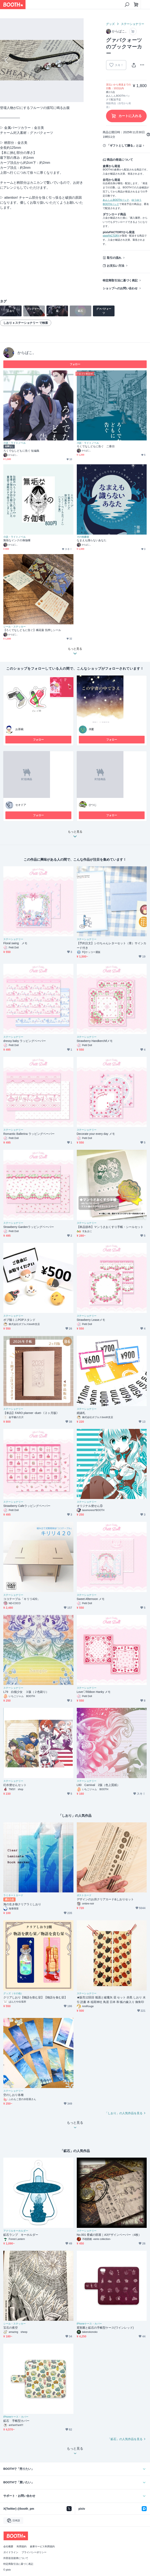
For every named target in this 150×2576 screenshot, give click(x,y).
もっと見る (75, 835)
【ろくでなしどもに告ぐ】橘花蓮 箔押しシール (32, 630)
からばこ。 (26, 353)
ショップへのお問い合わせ (120, 288)
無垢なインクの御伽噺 (16, 540)
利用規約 (22, 2546)
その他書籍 (83, 537)
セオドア (20, 804)
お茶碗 (19, 729)
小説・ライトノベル (14, 443)
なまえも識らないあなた (92, 540)
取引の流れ (114, 257)
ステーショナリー (132, 24)
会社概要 (8, 2546)
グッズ (110, 24)
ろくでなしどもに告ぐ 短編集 (21, 450)
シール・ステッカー (14, 626)
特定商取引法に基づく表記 (120, 280)
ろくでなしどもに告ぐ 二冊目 (96, 446)
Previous (6, 60)
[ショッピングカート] (136, 4)
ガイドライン (10, 2552)
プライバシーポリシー (34, 2552)
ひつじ (93, 804)
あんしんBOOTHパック (116, 199)
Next (77, 60)
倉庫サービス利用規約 (42, 2546)
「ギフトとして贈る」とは (124, 145)
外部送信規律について (15, 2558)
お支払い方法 (115, 265)
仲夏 (91, 729)
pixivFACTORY (111, 235)
